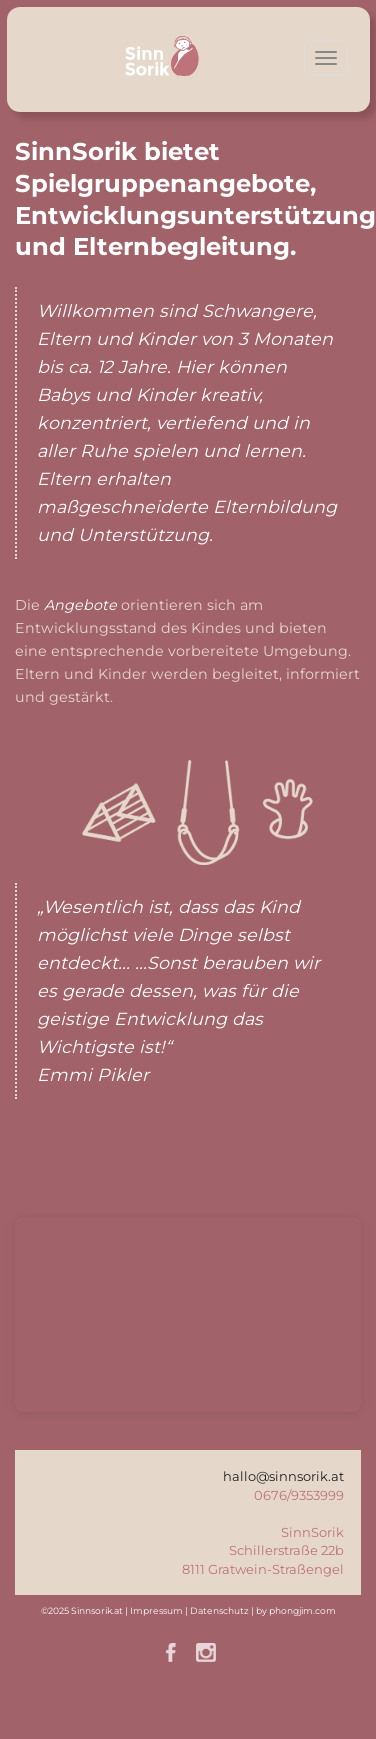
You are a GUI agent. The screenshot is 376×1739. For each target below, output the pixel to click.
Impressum (156, 1610)
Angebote (80, 605)
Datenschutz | (223, 1610)
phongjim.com (302, 1610)
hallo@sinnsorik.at (283, 1476)
